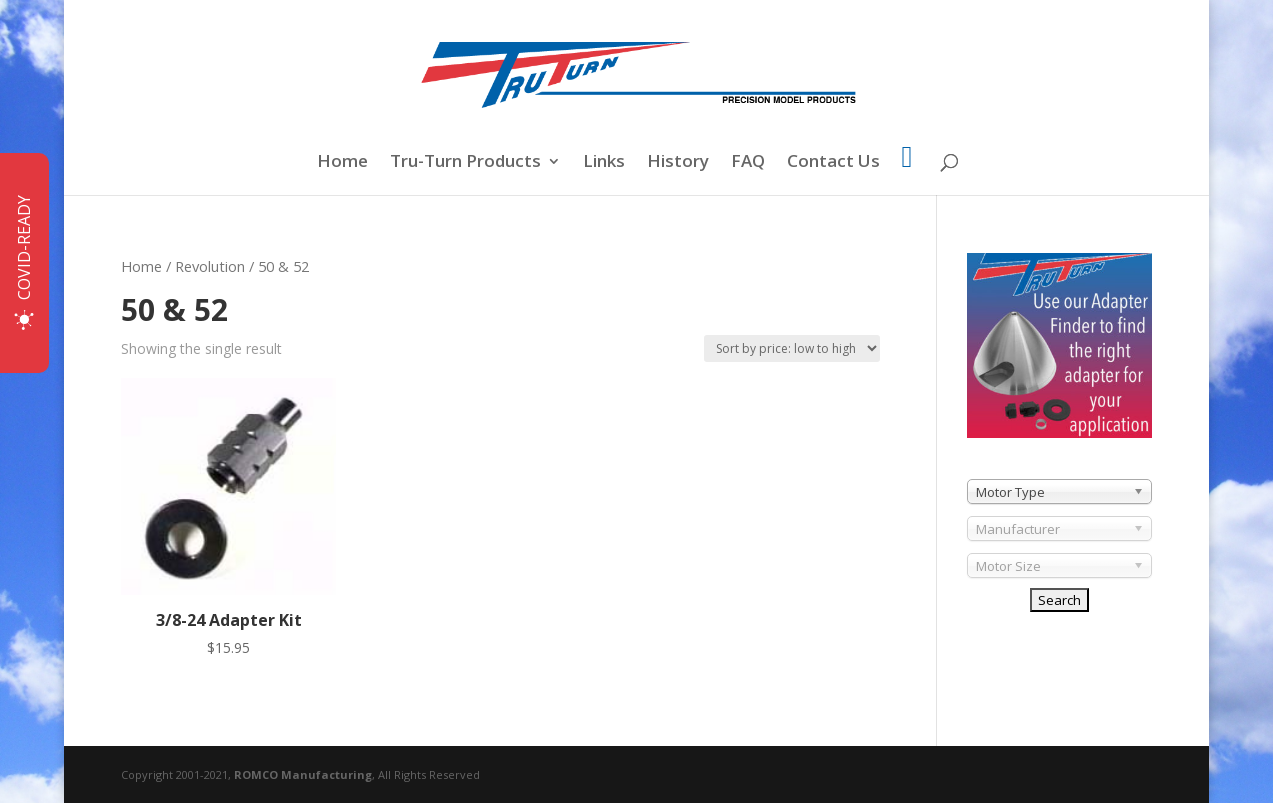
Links (604, 163)
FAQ (748, 163)
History (678, 163)
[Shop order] (792, 348)
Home (342, 163)
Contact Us (833, 163)
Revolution (210, 266)
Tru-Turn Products (465, 163)
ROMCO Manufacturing (303, 774)
